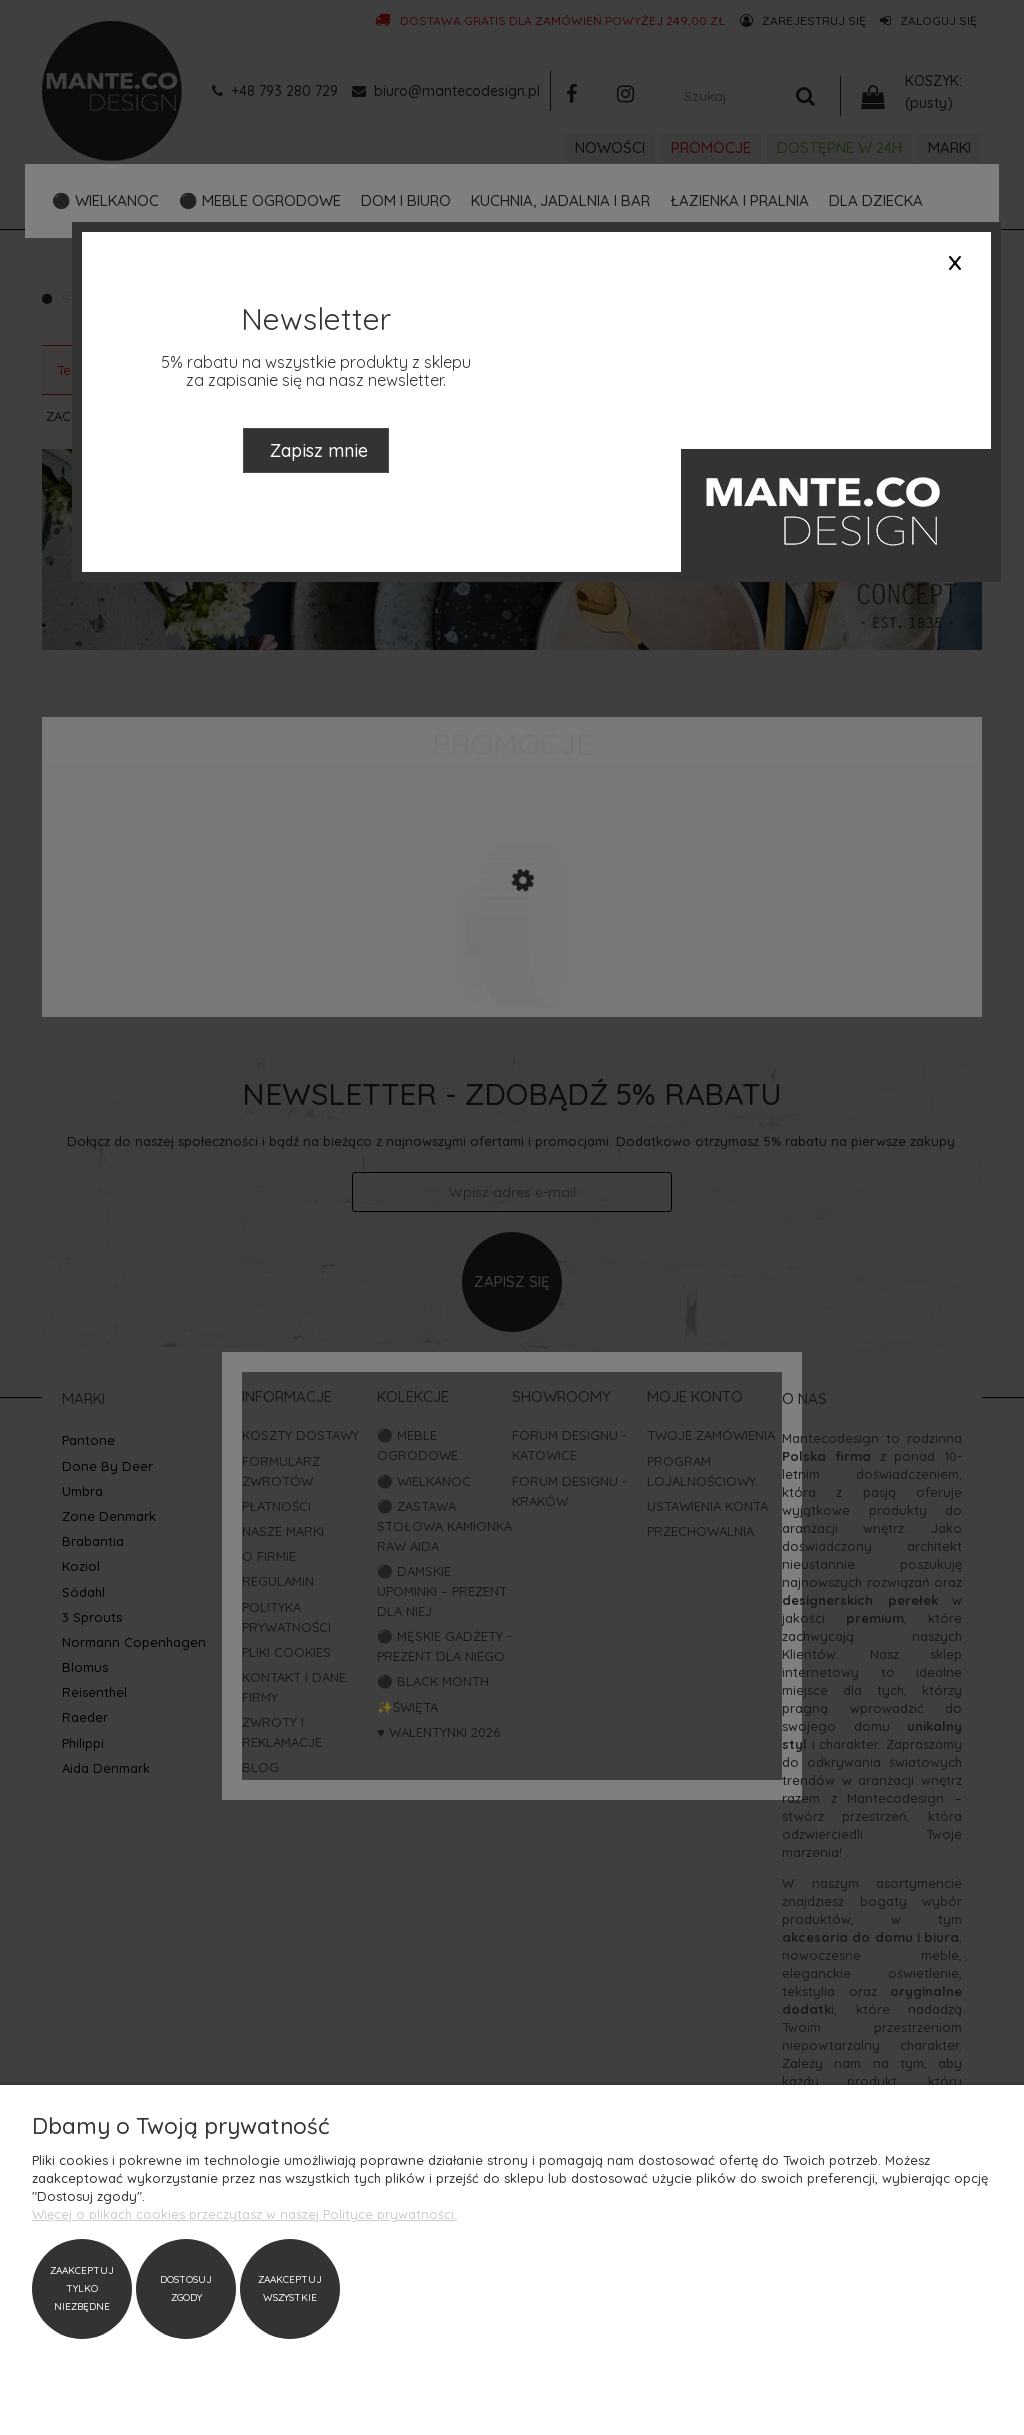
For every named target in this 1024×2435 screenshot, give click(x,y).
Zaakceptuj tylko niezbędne (82, 2288)
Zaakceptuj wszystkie (290, 2288)
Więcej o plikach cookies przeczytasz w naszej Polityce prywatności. (244, 2214)
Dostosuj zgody (186, 2288)
